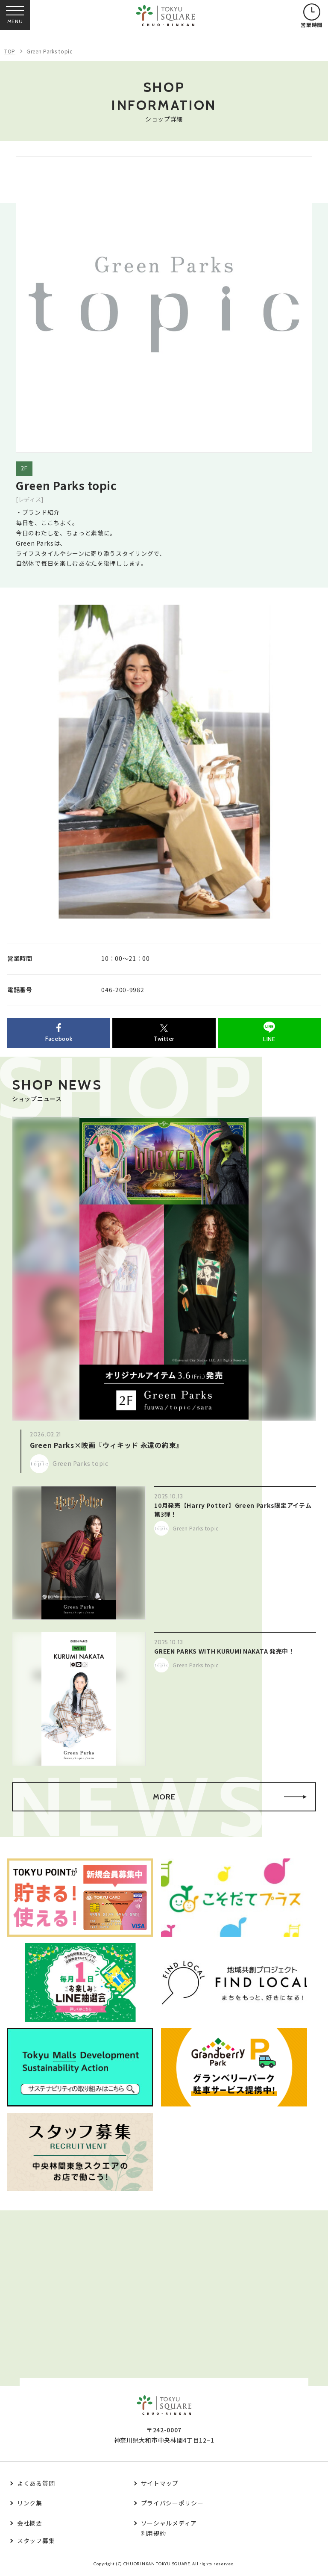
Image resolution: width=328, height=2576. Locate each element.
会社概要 (29, 2523)
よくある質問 (36, 2483)
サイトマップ (160, 2483)
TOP (9, 51)
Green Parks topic (49, 51)
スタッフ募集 (36, 2540)
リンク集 (29, 2503)
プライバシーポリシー (172, 2503)
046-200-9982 (122, 989)
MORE (230, 1797)
